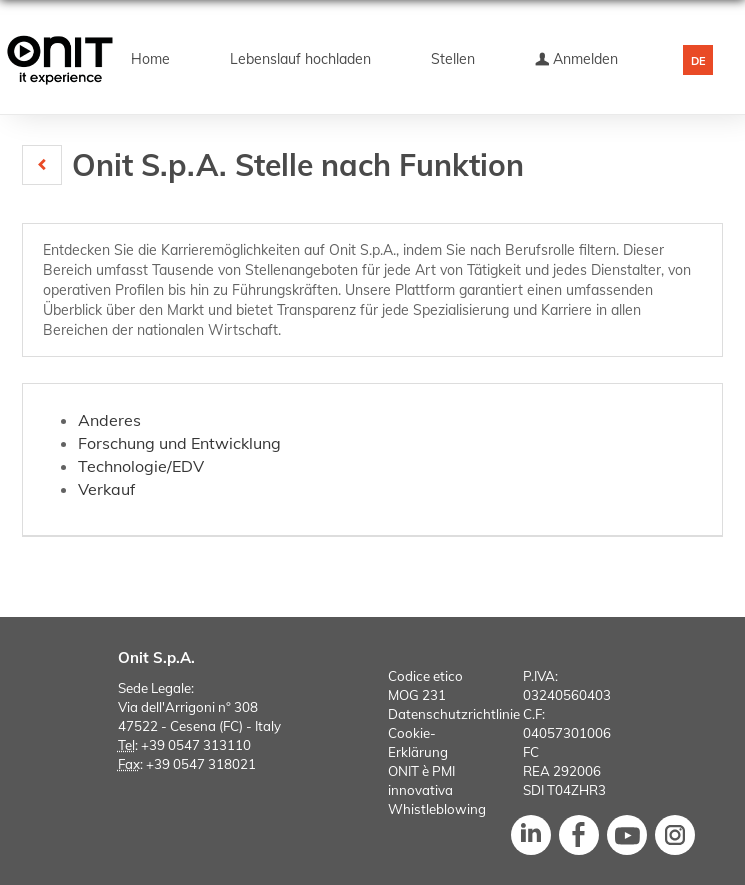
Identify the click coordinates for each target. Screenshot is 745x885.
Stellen (453, 59)
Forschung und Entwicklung (179, 443)
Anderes (109, 420)
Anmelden (576, 59)
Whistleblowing (437, 809)
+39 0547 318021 (201, 764)
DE (698, 61)
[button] (42, 165)
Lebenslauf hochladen (300, 59)
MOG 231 (417, 695)
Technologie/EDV (141, 466)
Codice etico (425, 676)
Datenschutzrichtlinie (454, 714)
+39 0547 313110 (196, 745)
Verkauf (106, 489)
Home (150, 59)
